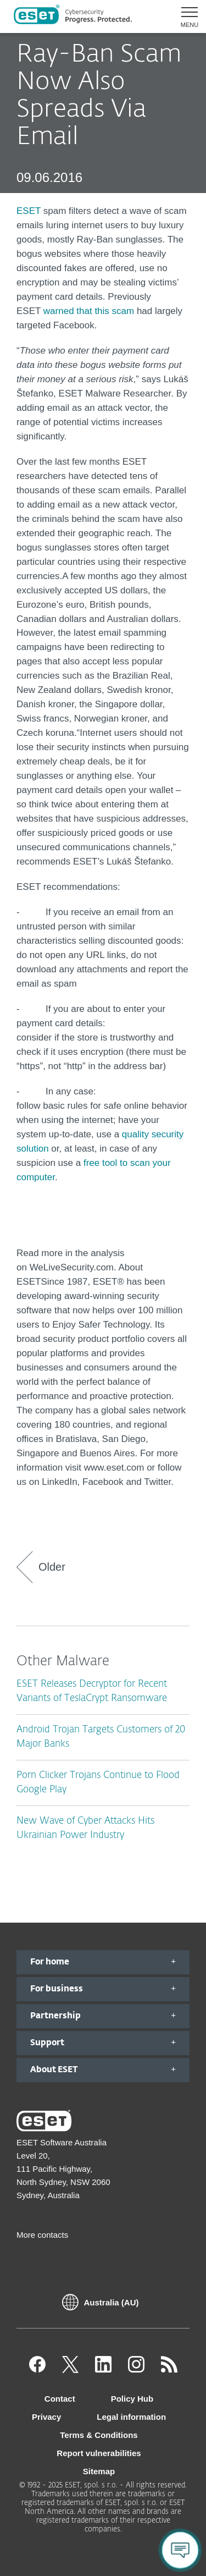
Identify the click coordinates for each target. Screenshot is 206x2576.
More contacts (42, 2234)
